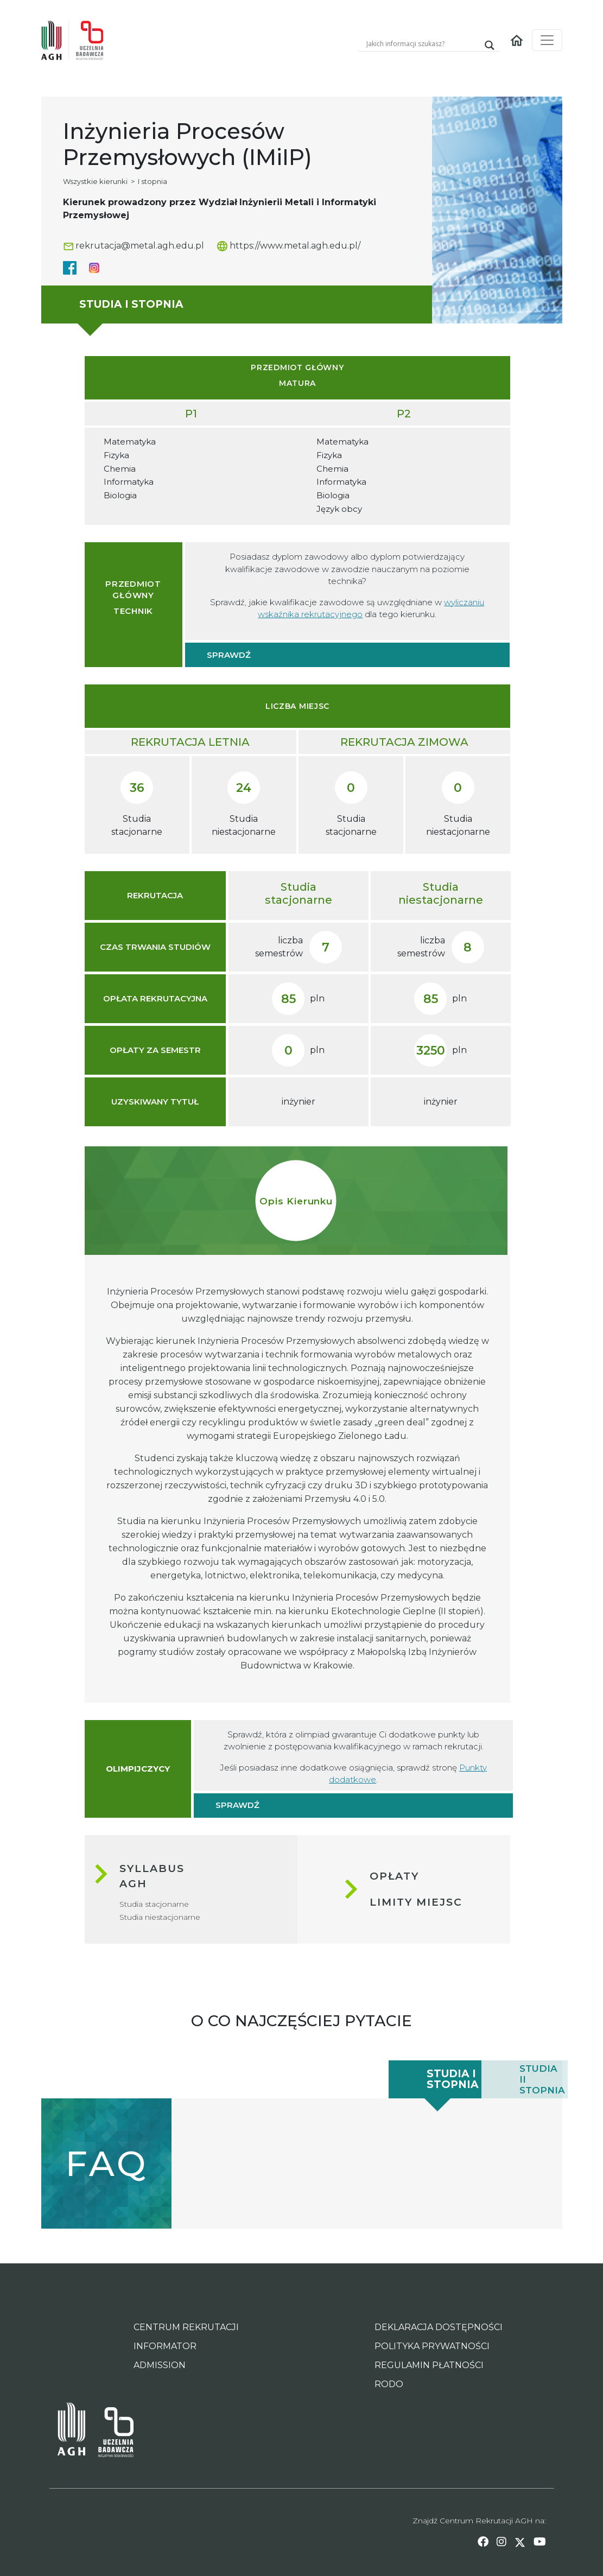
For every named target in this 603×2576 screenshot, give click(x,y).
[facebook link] (483, 2541)
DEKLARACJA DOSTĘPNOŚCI (439, 2327)
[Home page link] (76, 40)
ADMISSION (160, 2365)
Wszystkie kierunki (95, 181)
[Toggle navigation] (547, 40)
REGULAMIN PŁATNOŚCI (429, 2365)
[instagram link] (501, 2541)
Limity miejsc (416, 1902)
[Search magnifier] (489, 45)
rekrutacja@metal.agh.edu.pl (133, 245)
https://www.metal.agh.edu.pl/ (288, 245)
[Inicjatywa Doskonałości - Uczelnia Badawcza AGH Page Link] (109, 2432)
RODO (389, 2384)
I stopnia (152, 181)
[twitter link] (520, 2541)
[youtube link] (540, 2541)
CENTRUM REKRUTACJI (186, 2327)
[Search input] (422, 43)
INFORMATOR (165, 2346)
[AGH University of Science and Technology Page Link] (71, 2432)
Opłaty (394, 1875)
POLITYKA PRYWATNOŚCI (432, 2346)
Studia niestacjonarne (159, 1916)
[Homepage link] (517, 40)
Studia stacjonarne (154, 1903)
